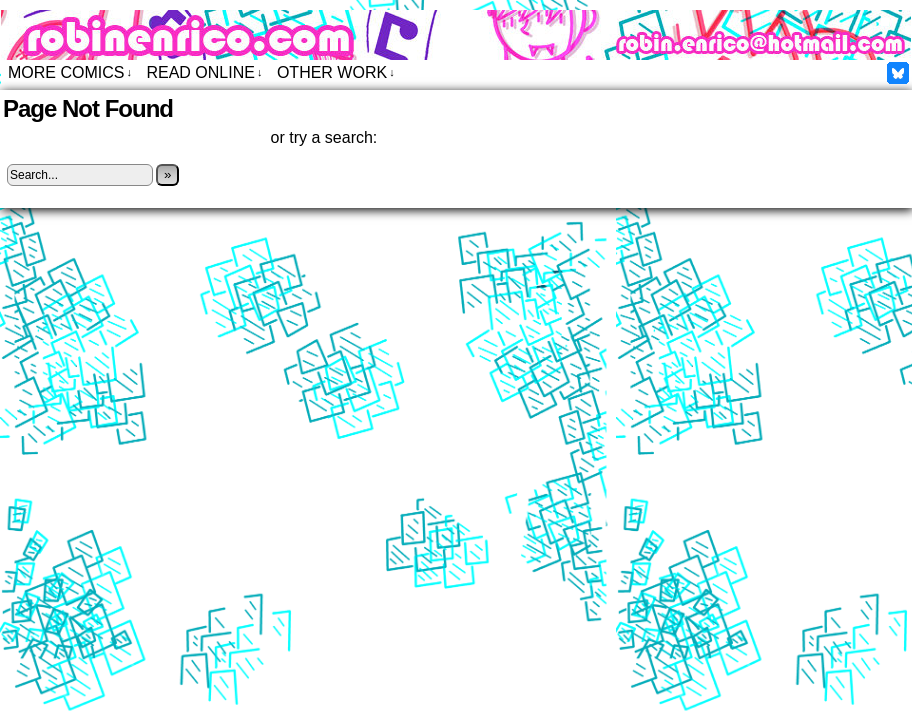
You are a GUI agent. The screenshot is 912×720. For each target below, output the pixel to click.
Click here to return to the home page (134, 137)
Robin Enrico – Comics (456, 35)
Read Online (204, 72)
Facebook (898, 72)
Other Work (336, 72)
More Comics (70, 72)
